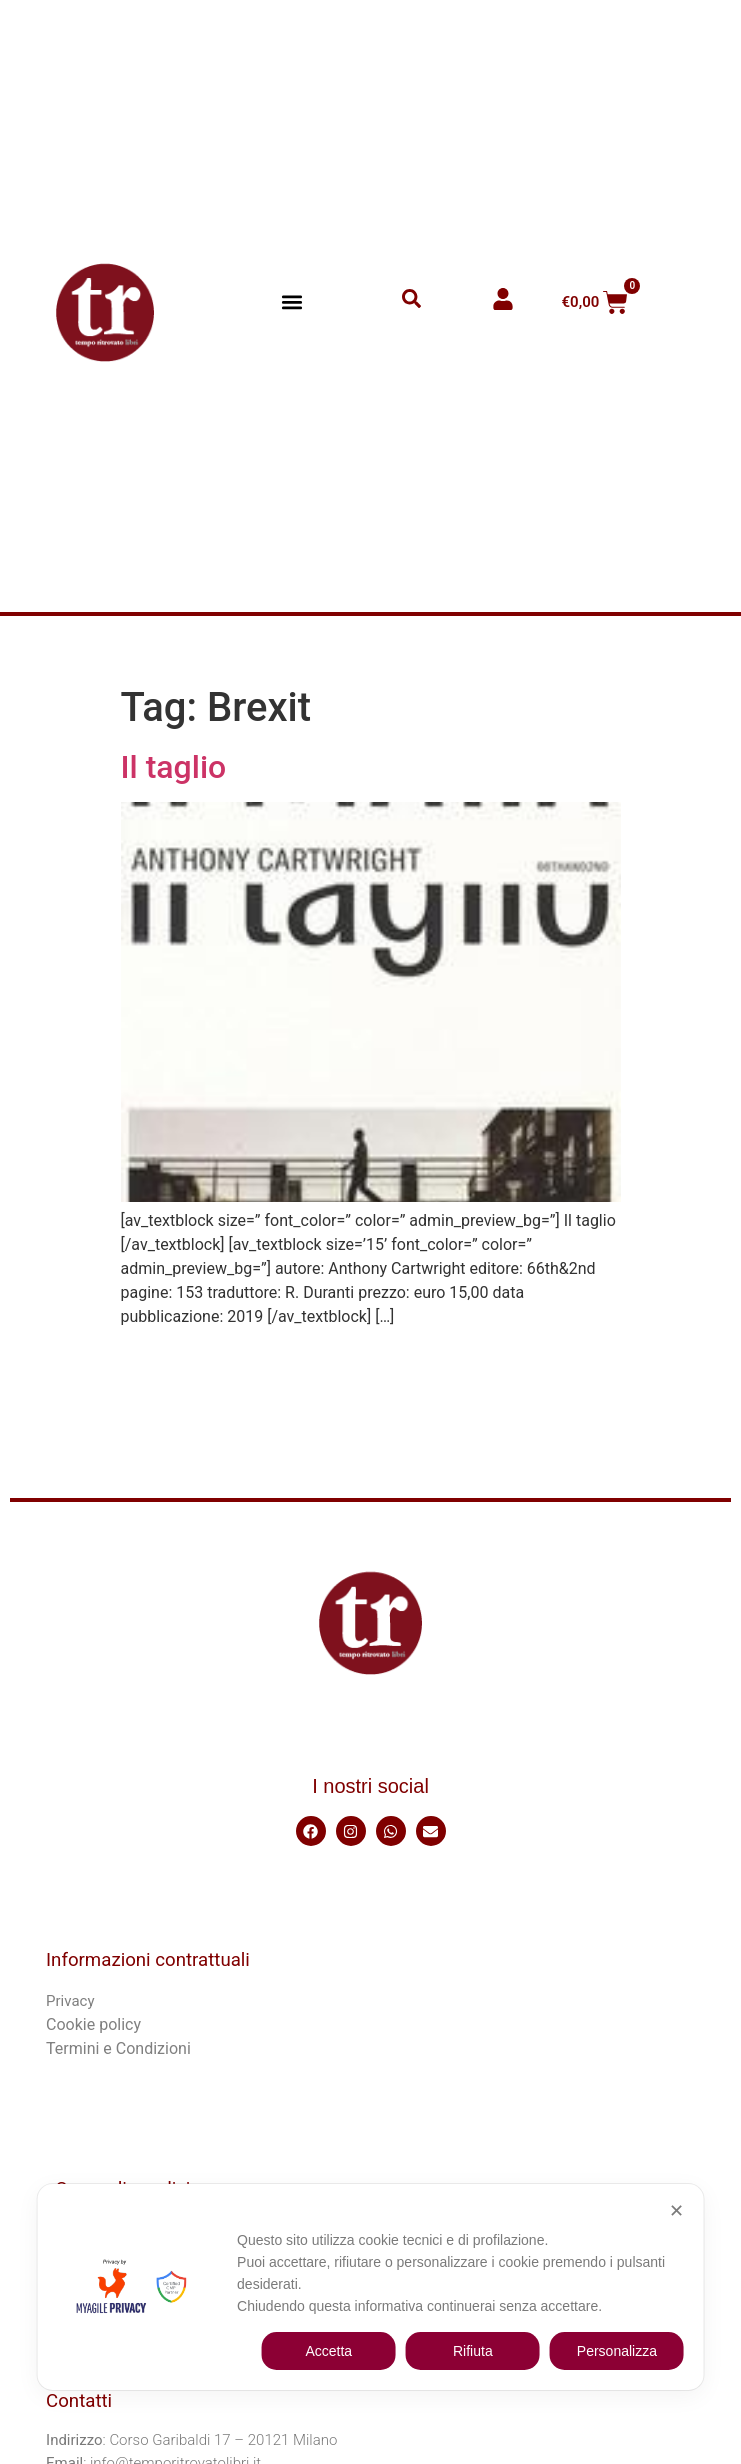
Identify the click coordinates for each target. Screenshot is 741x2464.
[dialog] (370, 2287)
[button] (291, 302)
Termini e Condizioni (118, 2048)
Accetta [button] (328, 2351)
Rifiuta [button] (473, 2351)
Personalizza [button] (617, 2351)
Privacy (70, 2001)
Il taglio (174, 767)
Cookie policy (93, 2024)
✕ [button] (676, 2211)
